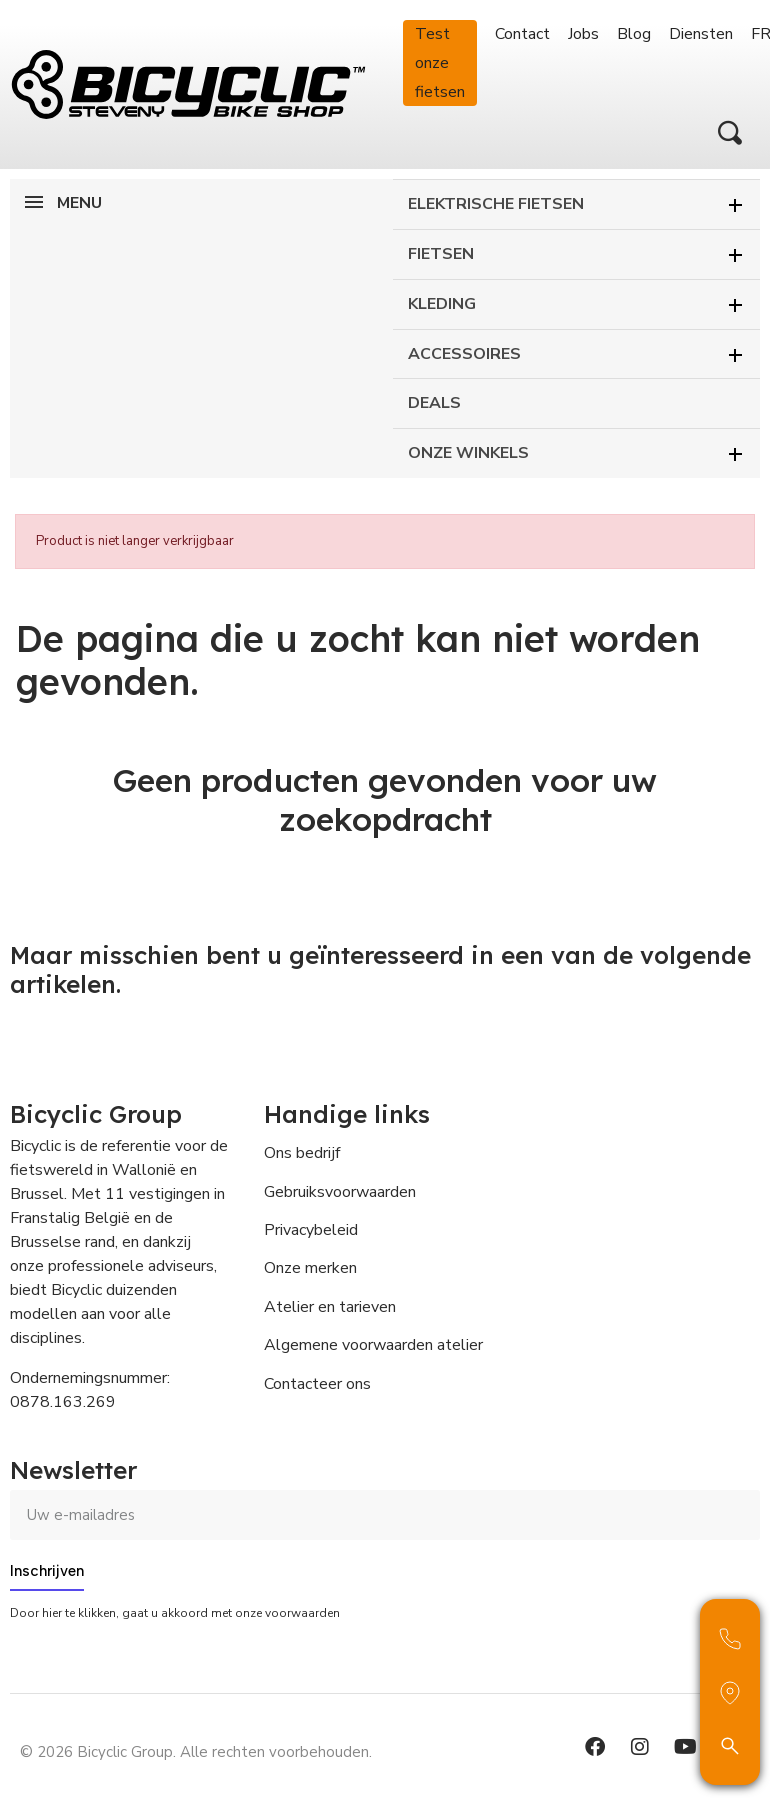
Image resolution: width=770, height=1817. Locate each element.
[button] (730, 133)
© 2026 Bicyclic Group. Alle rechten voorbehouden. (196, 1752)
